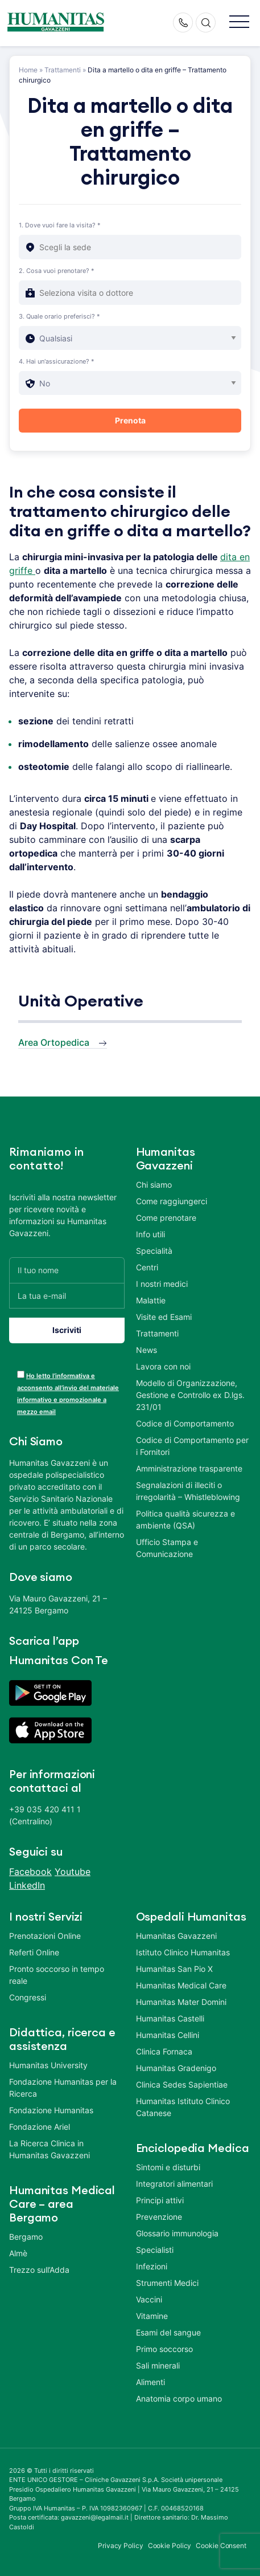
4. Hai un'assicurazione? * (56, 361)
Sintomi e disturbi (168, 2167)
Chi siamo (154, 1184)
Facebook (30, 1871)
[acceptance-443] (20, 1374)
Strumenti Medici (167, 2283)
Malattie (151, 1300)
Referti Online (34, 1952)
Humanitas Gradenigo (176, 2068)
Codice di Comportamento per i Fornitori (192, 1446)
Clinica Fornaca (164, 2051)
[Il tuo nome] (67, 1270)
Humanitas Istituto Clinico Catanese (183, 2107)
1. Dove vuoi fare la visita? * (60, 225)
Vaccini (149, 2299)
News (146, 1350)
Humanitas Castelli (170, 2018)
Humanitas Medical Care (181, 1985)
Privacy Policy (120, 2545)
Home (28, 70)
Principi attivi (160, 2200)
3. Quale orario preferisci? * (59, 316)
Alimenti (150, 2382)
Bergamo (26, 2236)
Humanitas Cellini (167, 2035)
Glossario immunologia (177, 2233)
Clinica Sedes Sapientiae (182, 2084)
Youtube (72, 1871)
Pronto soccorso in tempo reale (56, 1975)
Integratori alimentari (174, 2183)
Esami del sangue (168, 2332)
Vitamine (152, 2316)
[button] (239, 22)
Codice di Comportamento (185, 1423)
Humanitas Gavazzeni (176, 1936)
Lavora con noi (163, 1366)
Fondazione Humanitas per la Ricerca (63, 2087)
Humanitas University (48, 2065)
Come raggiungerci (171, 1201)
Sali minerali (158, 2365)
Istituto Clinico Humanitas (183, 1952)
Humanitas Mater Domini (181, 2002)
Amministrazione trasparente (189, 1468)
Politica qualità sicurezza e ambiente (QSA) (185, 1519)
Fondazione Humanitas (51, 2110)
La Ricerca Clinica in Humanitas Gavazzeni (49, 2149)
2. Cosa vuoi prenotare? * (56, 271)
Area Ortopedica (53, 1042)
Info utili (150, 1234)
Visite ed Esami (164, 1317)
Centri (147, 1267)
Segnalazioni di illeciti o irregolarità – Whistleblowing (188, 1491)
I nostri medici (162, 1284)
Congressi (27, 1997)
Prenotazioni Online (45, 1936)
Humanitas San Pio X (174, 1969)
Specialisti (155, 2250)
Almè (18, 2253)
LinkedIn (27, 1885)
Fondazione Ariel (39, 2126)
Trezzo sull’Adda (39, 2270)
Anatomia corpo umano (179, 2398)
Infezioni (151, 2266)
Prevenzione (159, 2217)
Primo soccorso (164, 2349)
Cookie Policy (170, 2545)
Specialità (154, 1251)
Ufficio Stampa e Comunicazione (167, 1548)
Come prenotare (166, 1217)
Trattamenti (62, 70)
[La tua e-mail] (67, 1296)
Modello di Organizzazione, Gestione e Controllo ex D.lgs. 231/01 (190, 1395)
